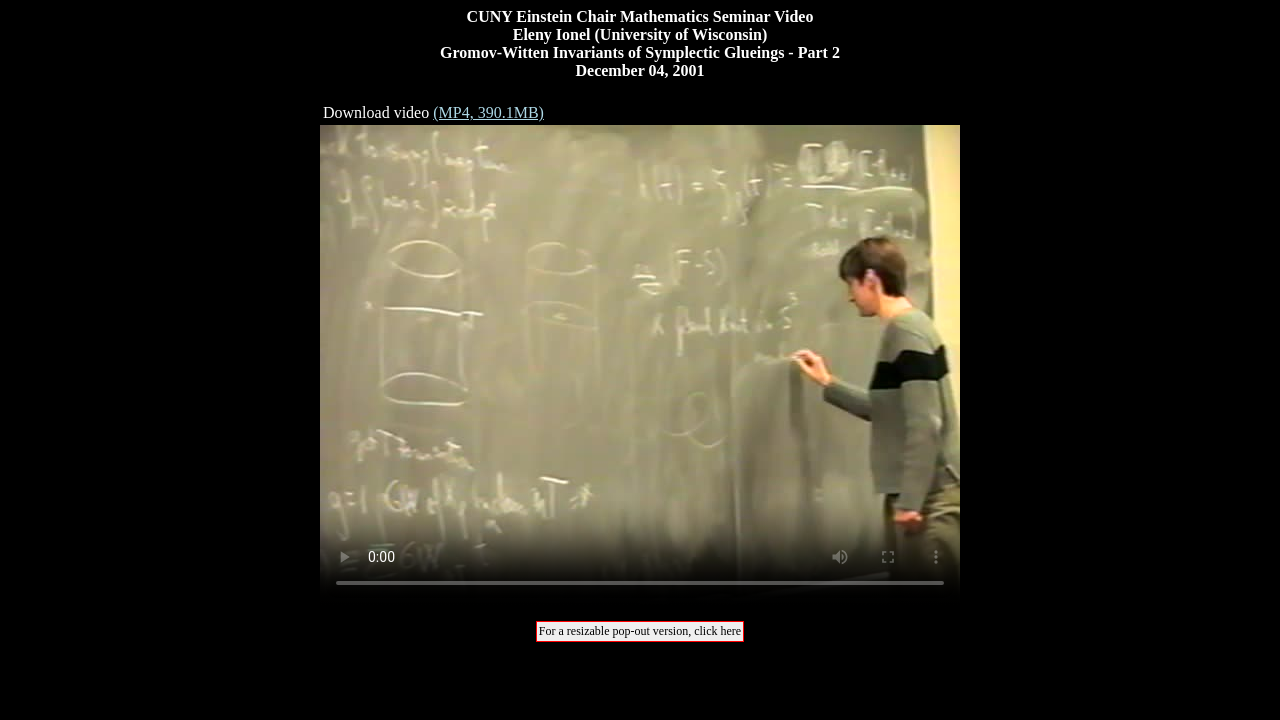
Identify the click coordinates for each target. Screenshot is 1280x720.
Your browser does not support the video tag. (640, 365)
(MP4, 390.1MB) (488, 112)
